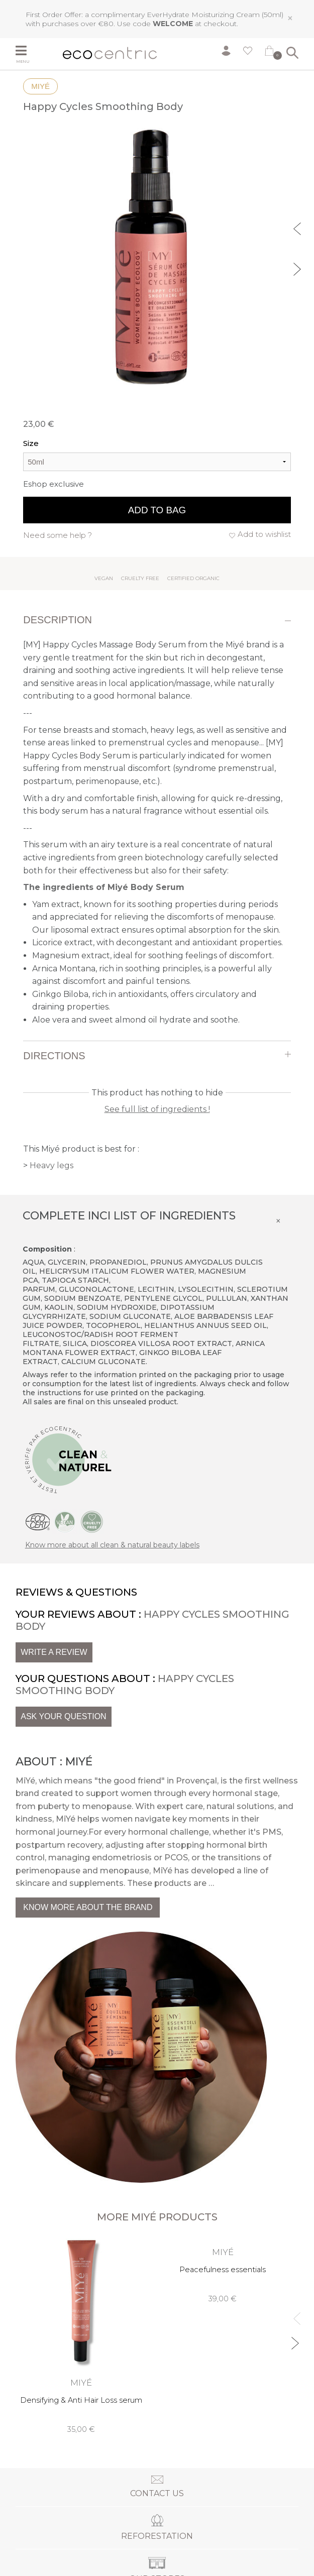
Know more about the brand (87, 1907)
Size (31, 443)
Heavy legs (51, 1165)
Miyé (40, 86)
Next (298, 268)
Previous (298, 227)
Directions (54, 1055)
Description (57, 619)
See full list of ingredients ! (157, 1109)
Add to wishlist (264, 534)
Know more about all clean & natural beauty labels (112, 1544)
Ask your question (63, 1716)
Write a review (54, 1652)
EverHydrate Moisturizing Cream (203, 14)
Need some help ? (57, 535)
